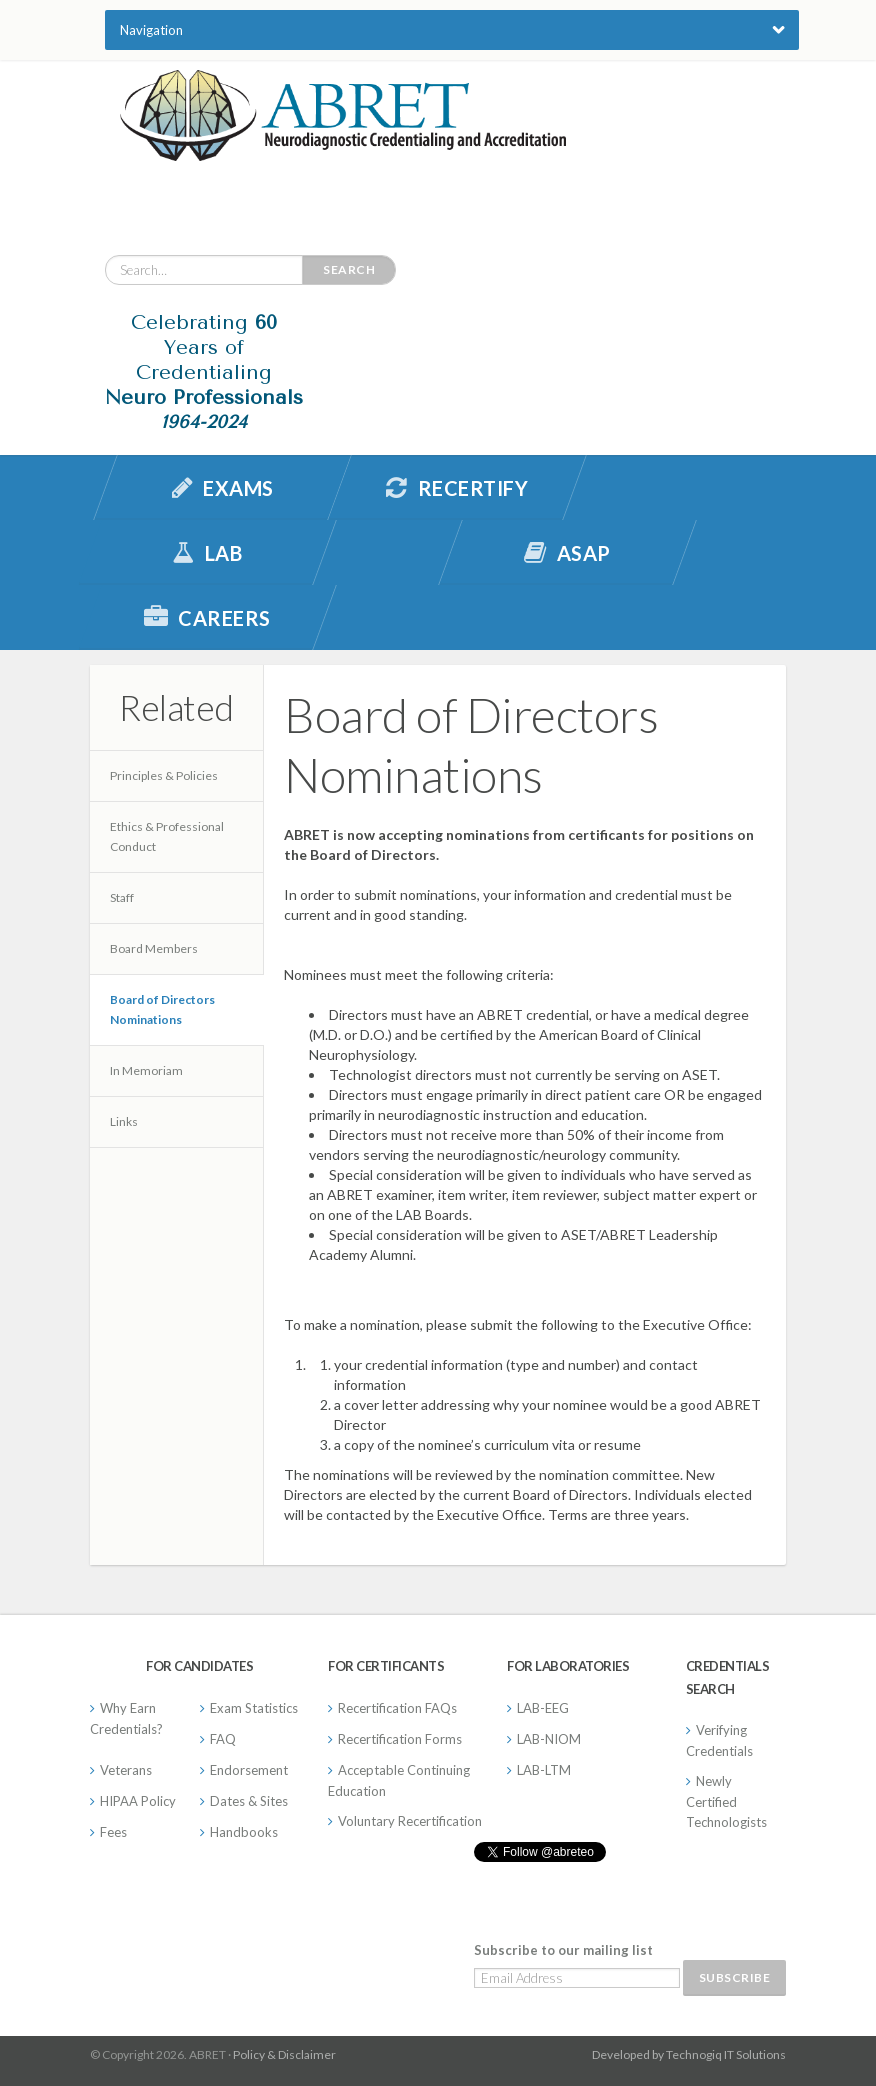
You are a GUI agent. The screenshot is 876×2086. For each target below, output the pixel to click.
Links (124, 1121)
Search (349, 269)
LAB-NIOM (549, 1739)
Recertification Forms (400, 1739)
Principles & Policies (164, 775)
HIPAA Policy (138, 1801)
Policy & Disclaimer (284, 2054)
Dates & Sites (249, 1801)
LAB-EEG (543, 1708)
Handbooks (244, 1832)
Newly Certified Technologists (726, 1801)
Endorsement (249, 1770)
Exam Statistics (254, 1708)
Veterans (126, 1770)
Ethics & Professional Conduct (167, 836)
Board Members (154, 948)
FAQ (223, 1739)
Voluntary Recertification (410, 1821)
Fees (113, 1832)
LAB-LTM (544, 1770)
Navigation (151, 30)
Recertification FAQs (397, 1708)
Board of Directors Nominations (162, 1009)
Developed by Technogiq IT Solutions (689, 2054)
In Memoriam (146, 1070)
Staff (122, 897)
